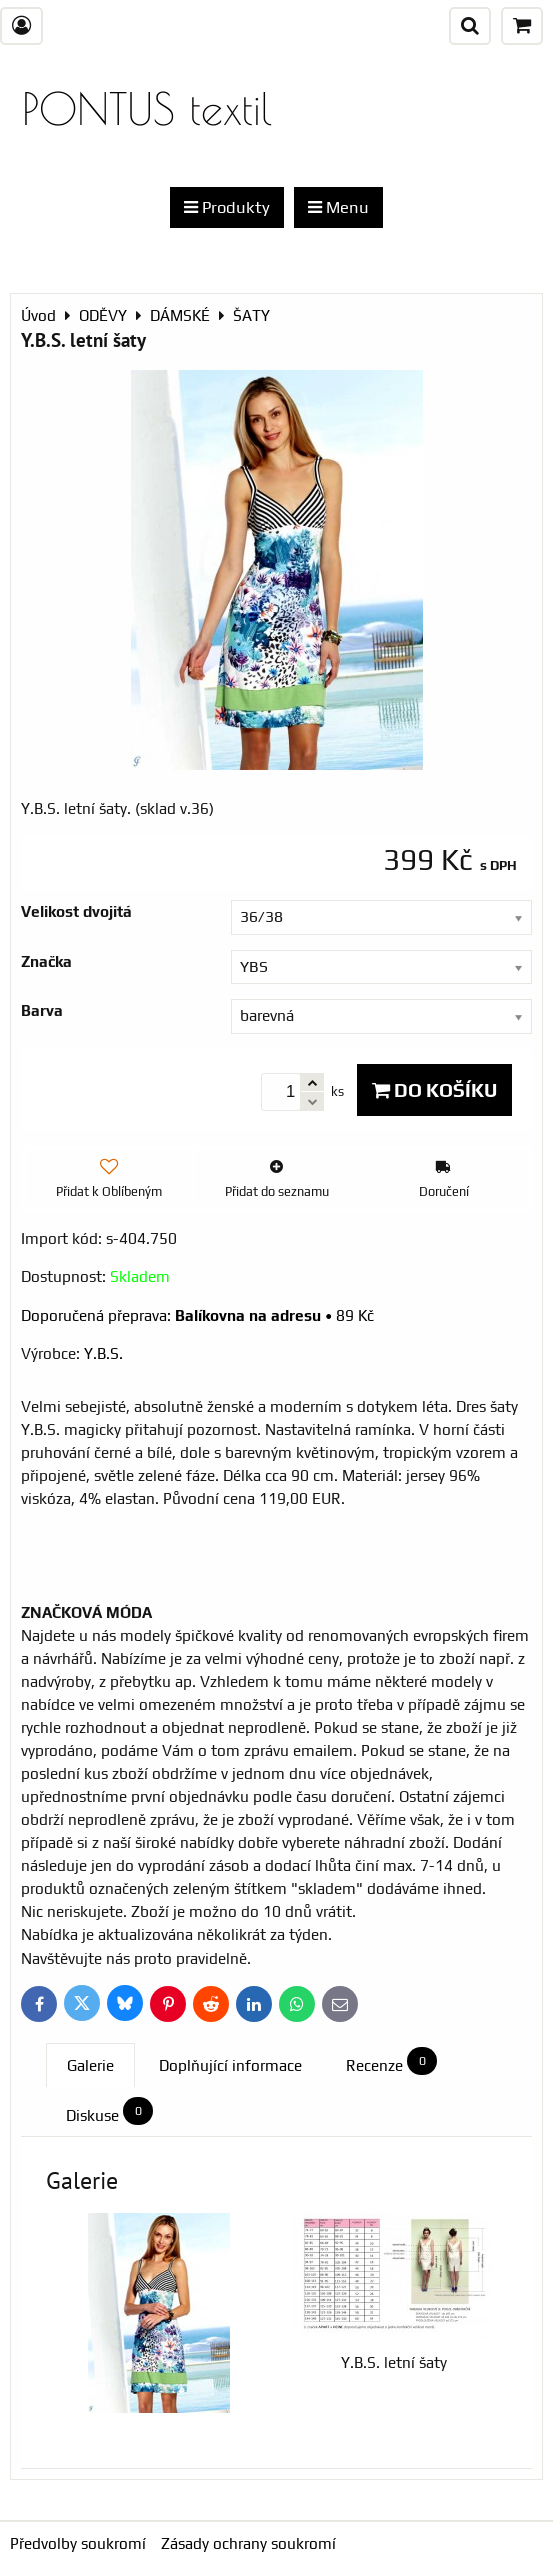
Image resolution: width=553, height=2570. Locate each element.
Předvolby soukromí (78, 2543)
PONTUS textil (147, 108)
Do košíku (434, 1090)
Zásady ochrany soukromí (248, 2543)
